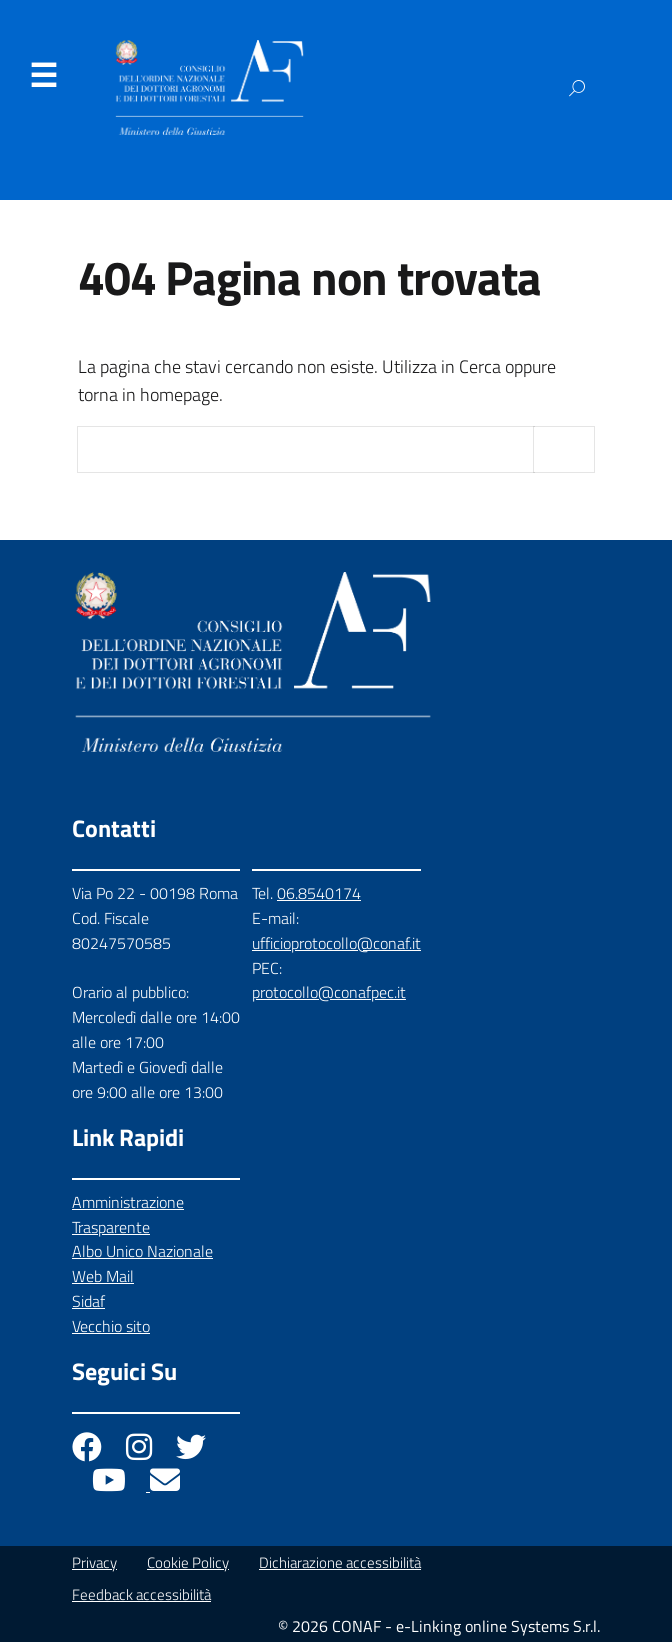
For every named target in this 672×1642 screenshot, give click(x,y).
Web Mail (103, 1276)
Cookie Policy (188, 1562)
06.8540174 (319, 893)
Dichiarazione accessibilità (340, 1562)
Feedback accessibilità (141, 1594)
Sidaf (88, 1301)
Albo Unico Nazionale (142, 1251)
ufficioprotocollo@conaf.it (336, 943)
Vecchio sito (111, 1326)
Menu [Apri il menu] (43, 76)
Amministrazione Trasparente (128, 1214)
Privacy (94, 1562)
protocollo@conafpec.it (329, 992)
